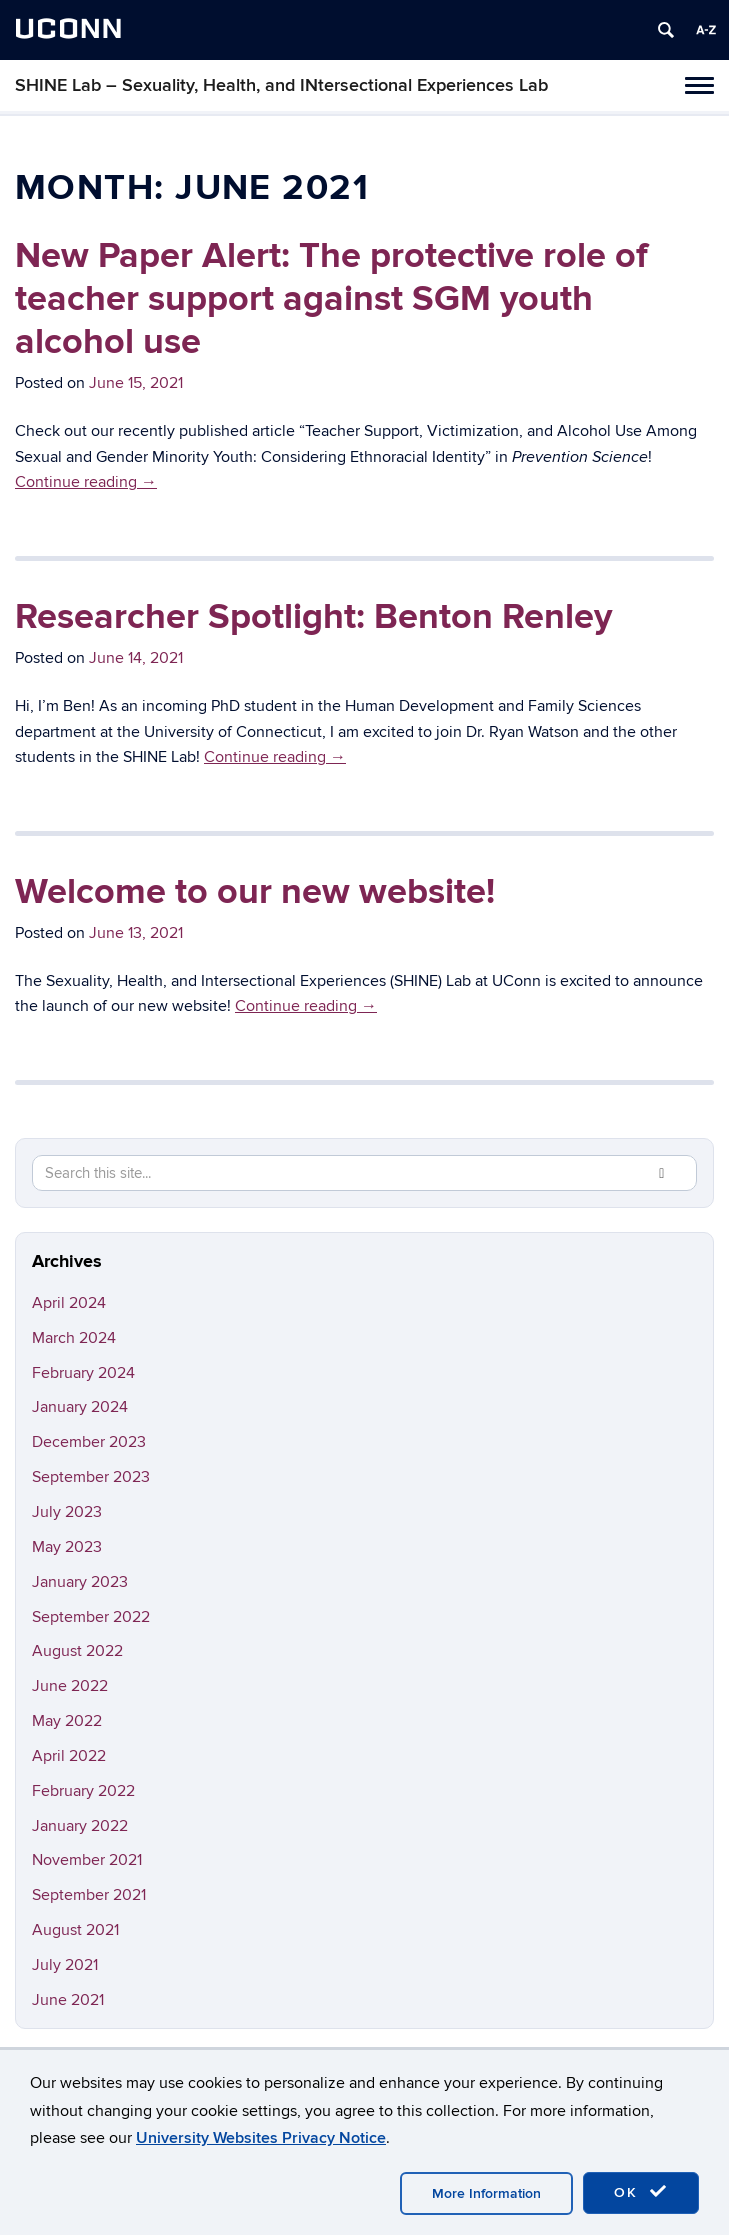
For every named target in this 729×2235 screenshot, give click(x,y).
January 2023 (80, 1582)
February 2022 (83, 1791)
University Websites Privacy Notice (261, 2138)
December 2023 (89, 1442)
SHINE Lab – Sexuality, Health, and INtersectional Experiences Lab (281, 85)
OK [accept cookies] (641, 2192)
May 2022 (67, 1721)
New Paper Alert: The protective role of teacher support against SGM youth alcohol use (331, 299)
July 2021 (65, 1965)
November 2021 (87, 1860)
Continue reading (86, 482)
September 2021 (89, 1895)
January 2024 (80, 1407)
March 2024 (74, 1338)
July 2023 (67, 1512)
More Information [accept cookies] (486, 2193)
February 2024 (83, 1373)
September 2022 (91, 1617)
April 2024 (69, 1303)
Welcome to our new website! (255, 892)
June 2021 (68, 2000)
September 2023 (91, 1477)
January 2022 (80, 1826)
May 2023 (67, 1547)
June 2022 (70, 1686)
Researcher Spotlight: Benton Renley (313, 617)
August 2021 (75, 1930)
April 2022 (69, 1756)
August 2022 (77, 1651)
